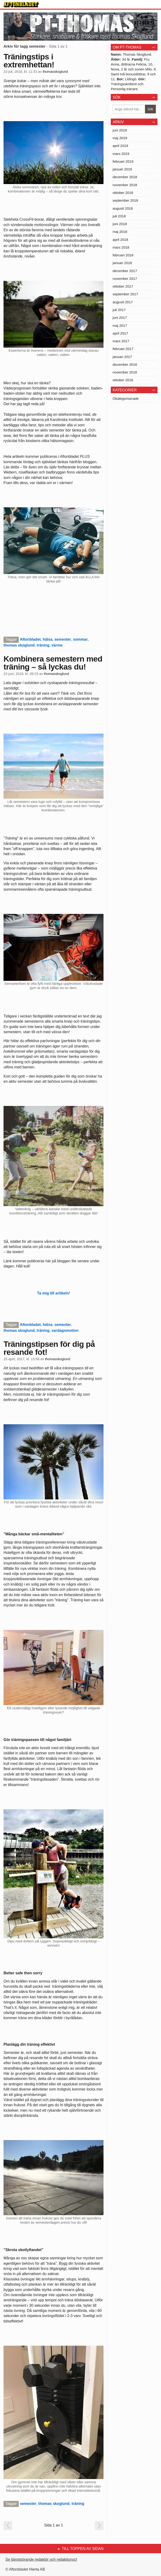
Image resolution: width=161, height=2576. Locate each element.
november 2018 (125, 185)
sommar (80, 639)
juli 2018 (119, 216)
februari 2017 (123, 349)
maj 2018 (120, 232)
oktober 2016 (123, 380)
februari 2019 (123, 161)
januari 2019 (122, 169)
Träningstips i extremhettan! (29, 60)
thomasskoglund (55, 71)
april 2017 (120, 333)
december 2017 (125, 271)
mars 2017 (121, 341)
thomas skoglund (19, 645)
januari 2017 (122, 357)
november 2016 (125, 372)
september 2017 (125, 294)
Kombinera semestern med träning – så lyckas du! (53, 662)
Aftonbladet (30, 639)
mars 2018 (121, 247)
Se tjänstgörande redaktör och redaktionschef (43, 2559)
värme (56, 645)
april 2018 (120, 240)
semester (62, 639)
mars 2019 (121, 154)
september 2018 (125, 200)
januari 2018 (122, 263)
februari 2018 (123, 255)
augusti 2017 (123, 302)
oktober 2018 (123, 193)
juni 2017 (120, 318)
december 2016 (125, 364)
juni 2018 (120, 224)
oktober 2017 (123, 286)
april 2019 (120, 146)
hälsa (47, 639)
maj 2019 (120, 138)
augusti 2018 (123, 208)
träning (43, 645)
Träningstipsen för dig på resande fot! (49, 1348)
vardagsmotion (64, 1330)
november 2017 (125, 279)
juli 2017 (119, 310)
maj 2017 (120, 325)
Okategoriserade (126, 398)
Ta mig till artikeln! (53, 1293)
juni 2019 (120, 130)
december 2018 (125, 177)
